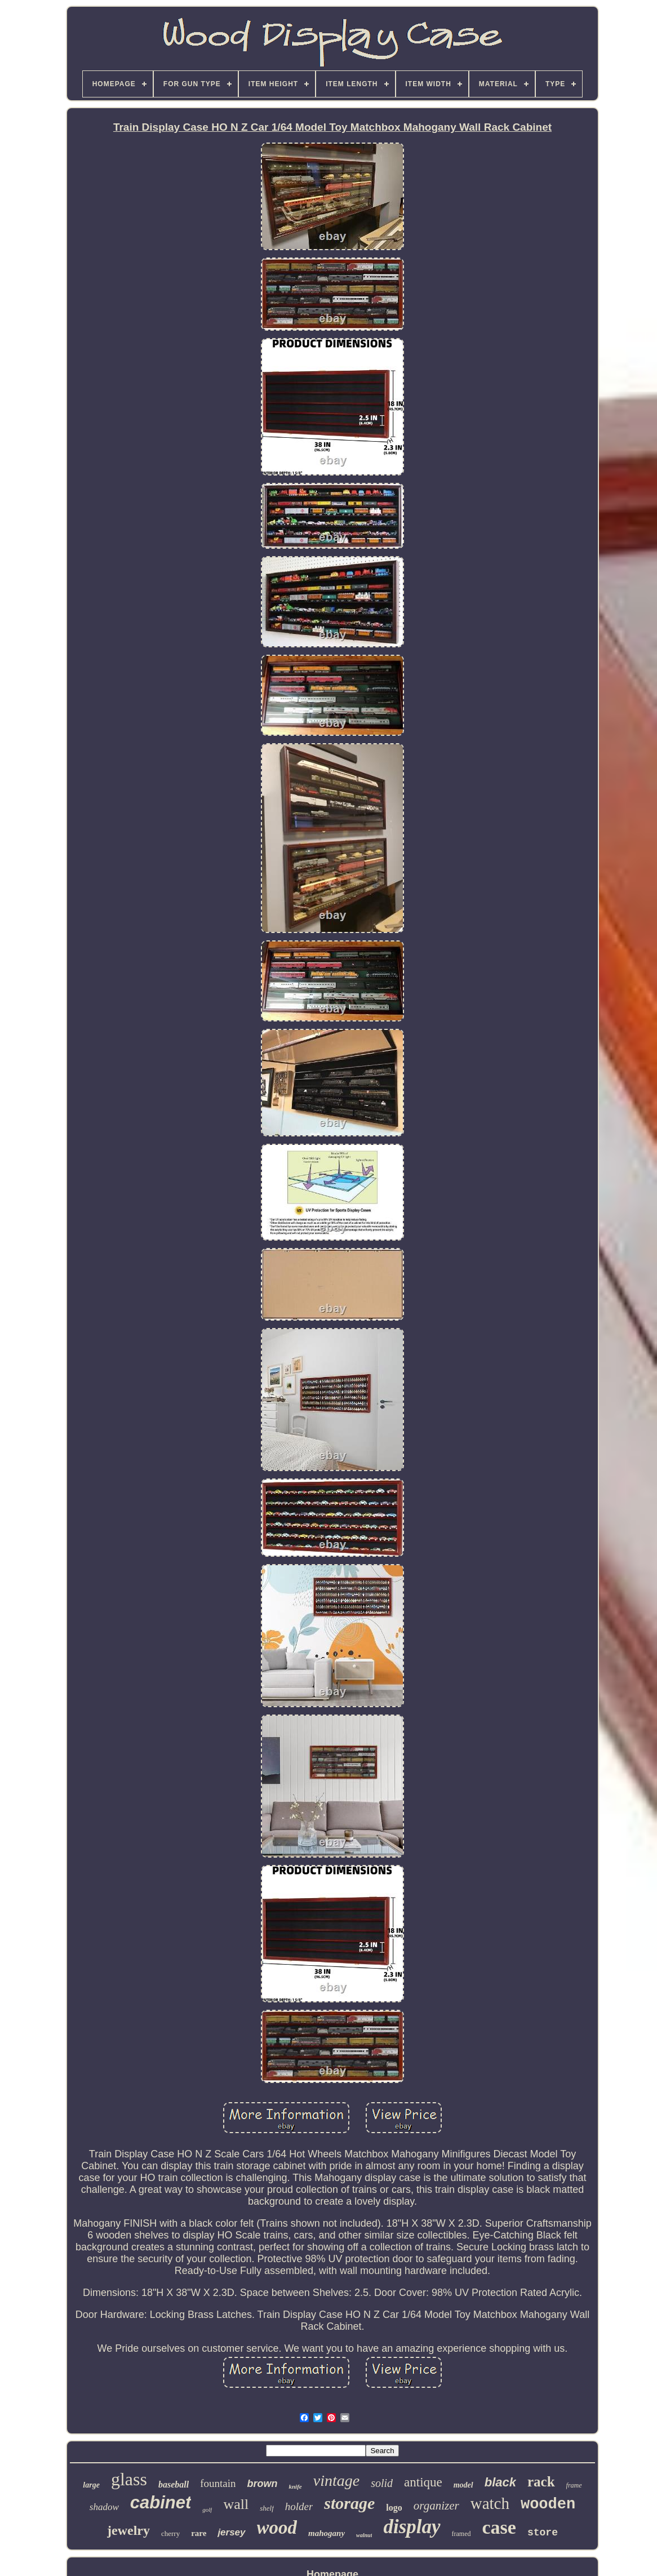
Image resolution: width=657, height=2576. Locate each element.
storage (349, 2503)
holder (299, 2506)
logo (394, 2507)
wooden (548, 2504)
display (411, 2527)
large (91, 2485)
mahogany (326, 2533)
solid (382, 2483)
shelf (267, 2508)
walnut (364, 2535)
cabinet (161, 2502)
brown (262, 2483)
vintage (336, 2480)
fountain (218, 2483)
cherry (170, 2533)
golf (207, 2509)
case (499, 2527)
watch (489, 2503)
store (542, 2532)
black (500, 2482)
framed (461, 2534)
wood (277, 2527)
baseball (173, 2484)
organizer (436, 2505)
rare (198, 2533)
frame (574, 2485)
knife (294, 2486)
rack (541, 2481)
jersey (231, 2532)
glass (129, 2479)
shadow (104, 2507)
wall (235, 2504)
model (463, 2485)
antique (423, 2482)
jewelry (128, 2530)
